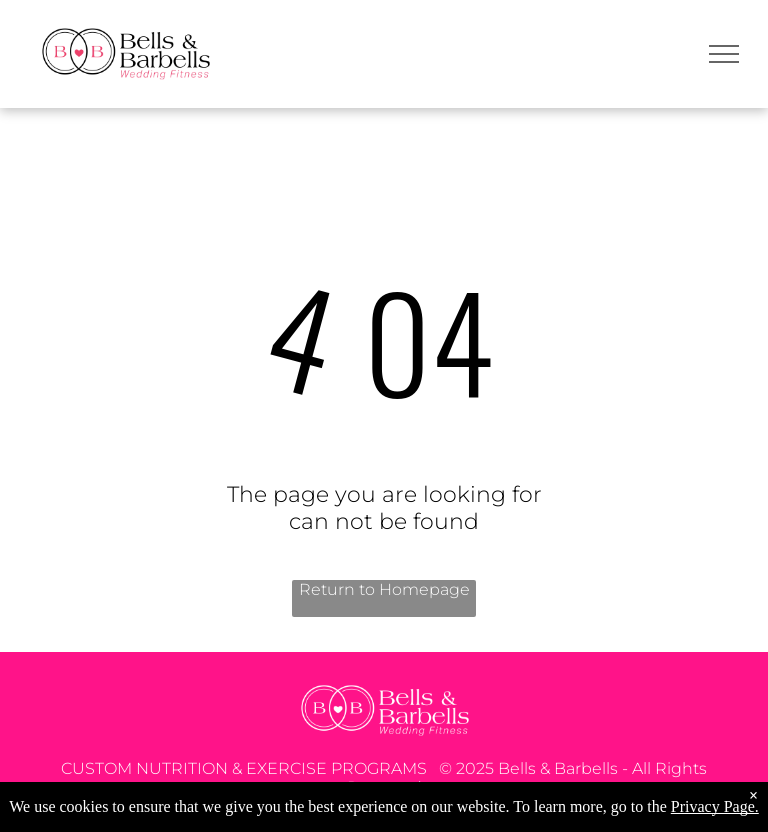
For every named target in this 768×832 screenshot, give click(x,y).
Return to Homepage (384, 589)
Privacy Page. (715, 806)
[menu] (724, 54)
